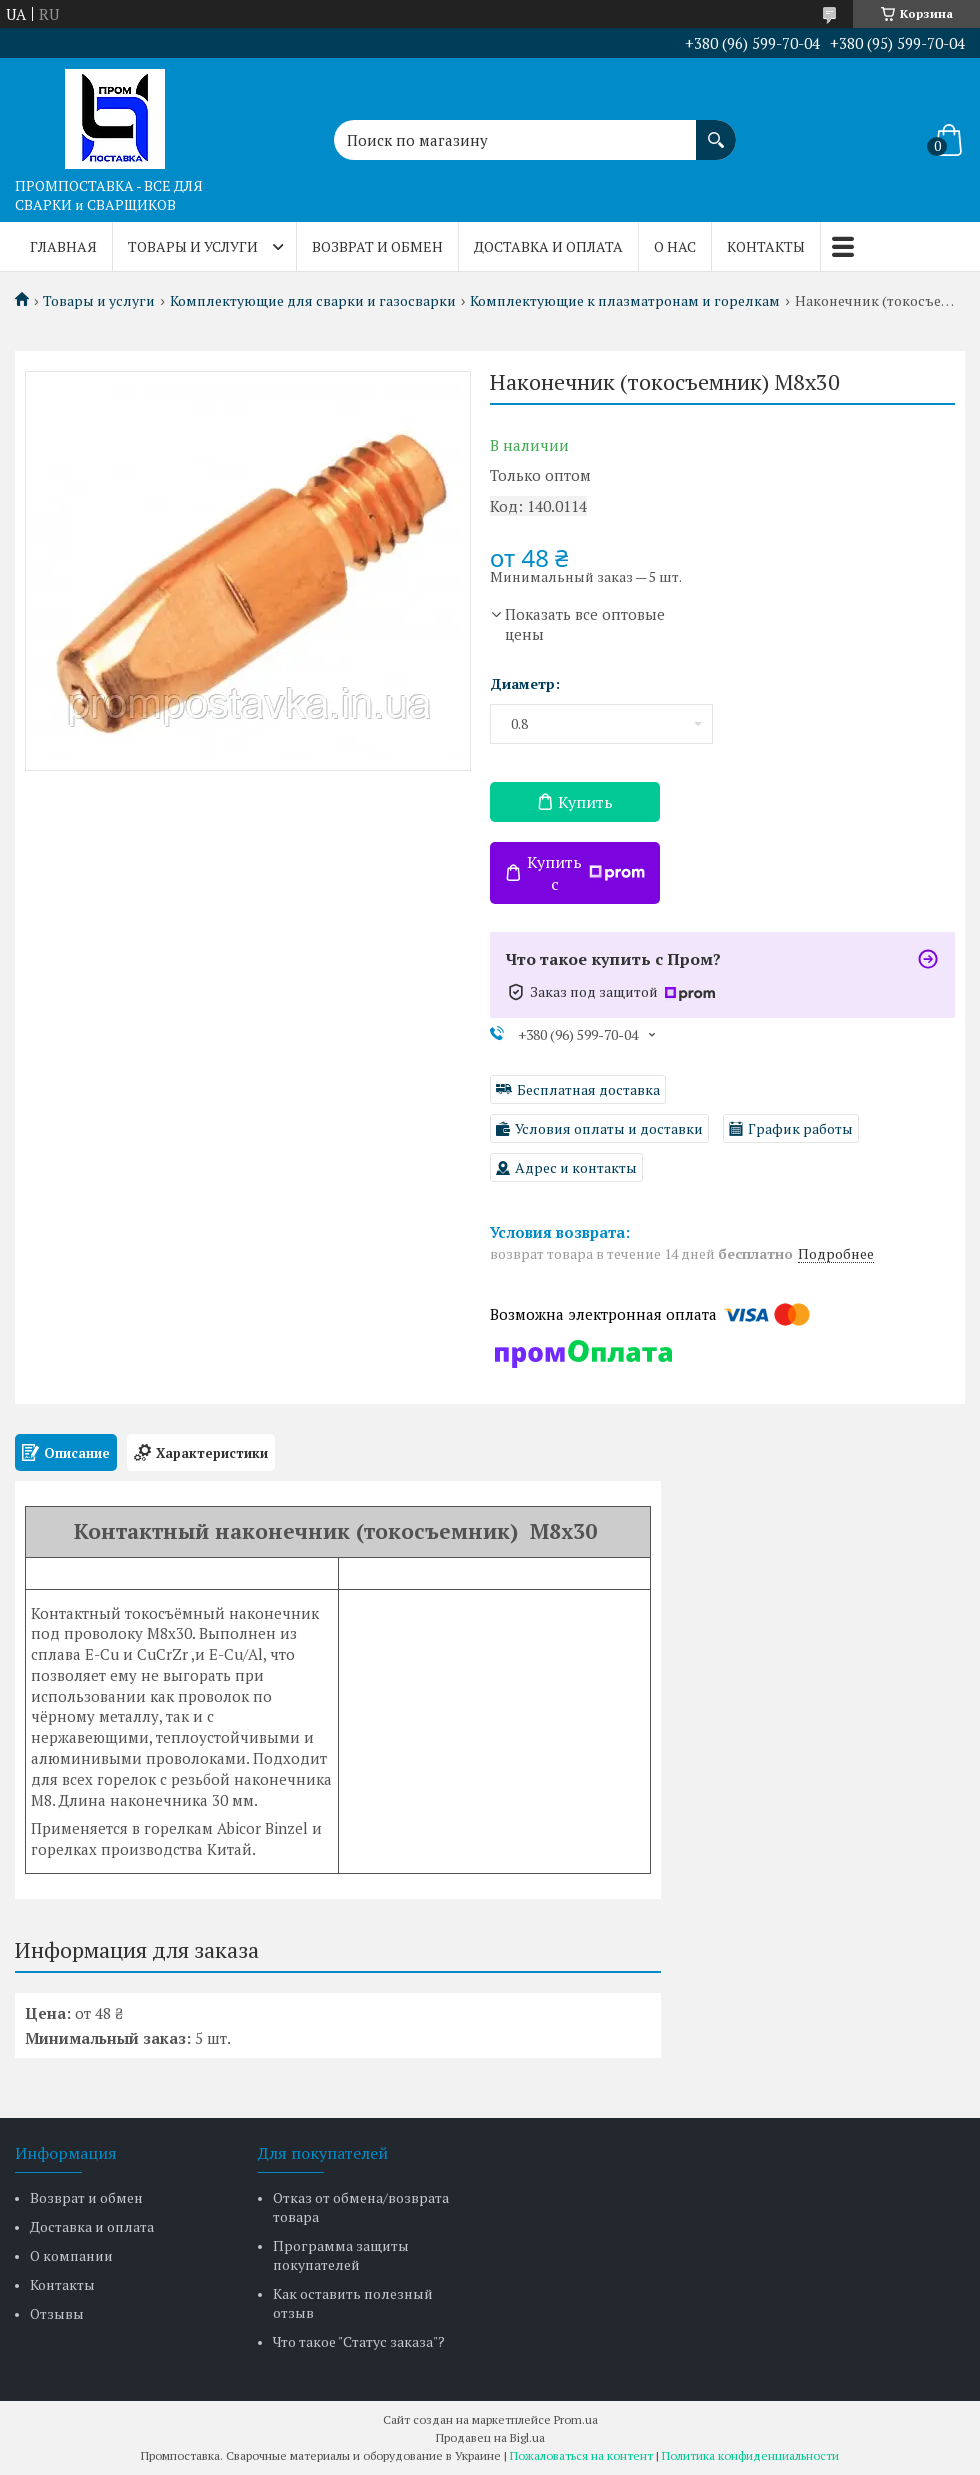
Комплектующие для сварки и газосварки (313, 301)
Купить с (586, 873)
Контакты (766, 246)
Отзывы (57, 2313)
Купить (585, 802)
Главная (63, 246)
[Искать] (716, 130)
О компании (71, 2255)
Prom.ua (576, 2419)
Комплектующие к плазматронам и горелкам (625, 301)
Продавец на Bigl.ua (490, 2437)
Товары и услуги (193, 246)
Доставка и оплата (548, 246)
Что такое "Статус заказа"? (359, 2341)
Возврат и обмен (377, 246)
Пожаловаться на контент (581, 2455)
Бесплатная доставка (588, 1089)
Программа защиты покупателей (341, 2255)
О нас (675, 246)
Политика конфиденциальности (750, 2455)
